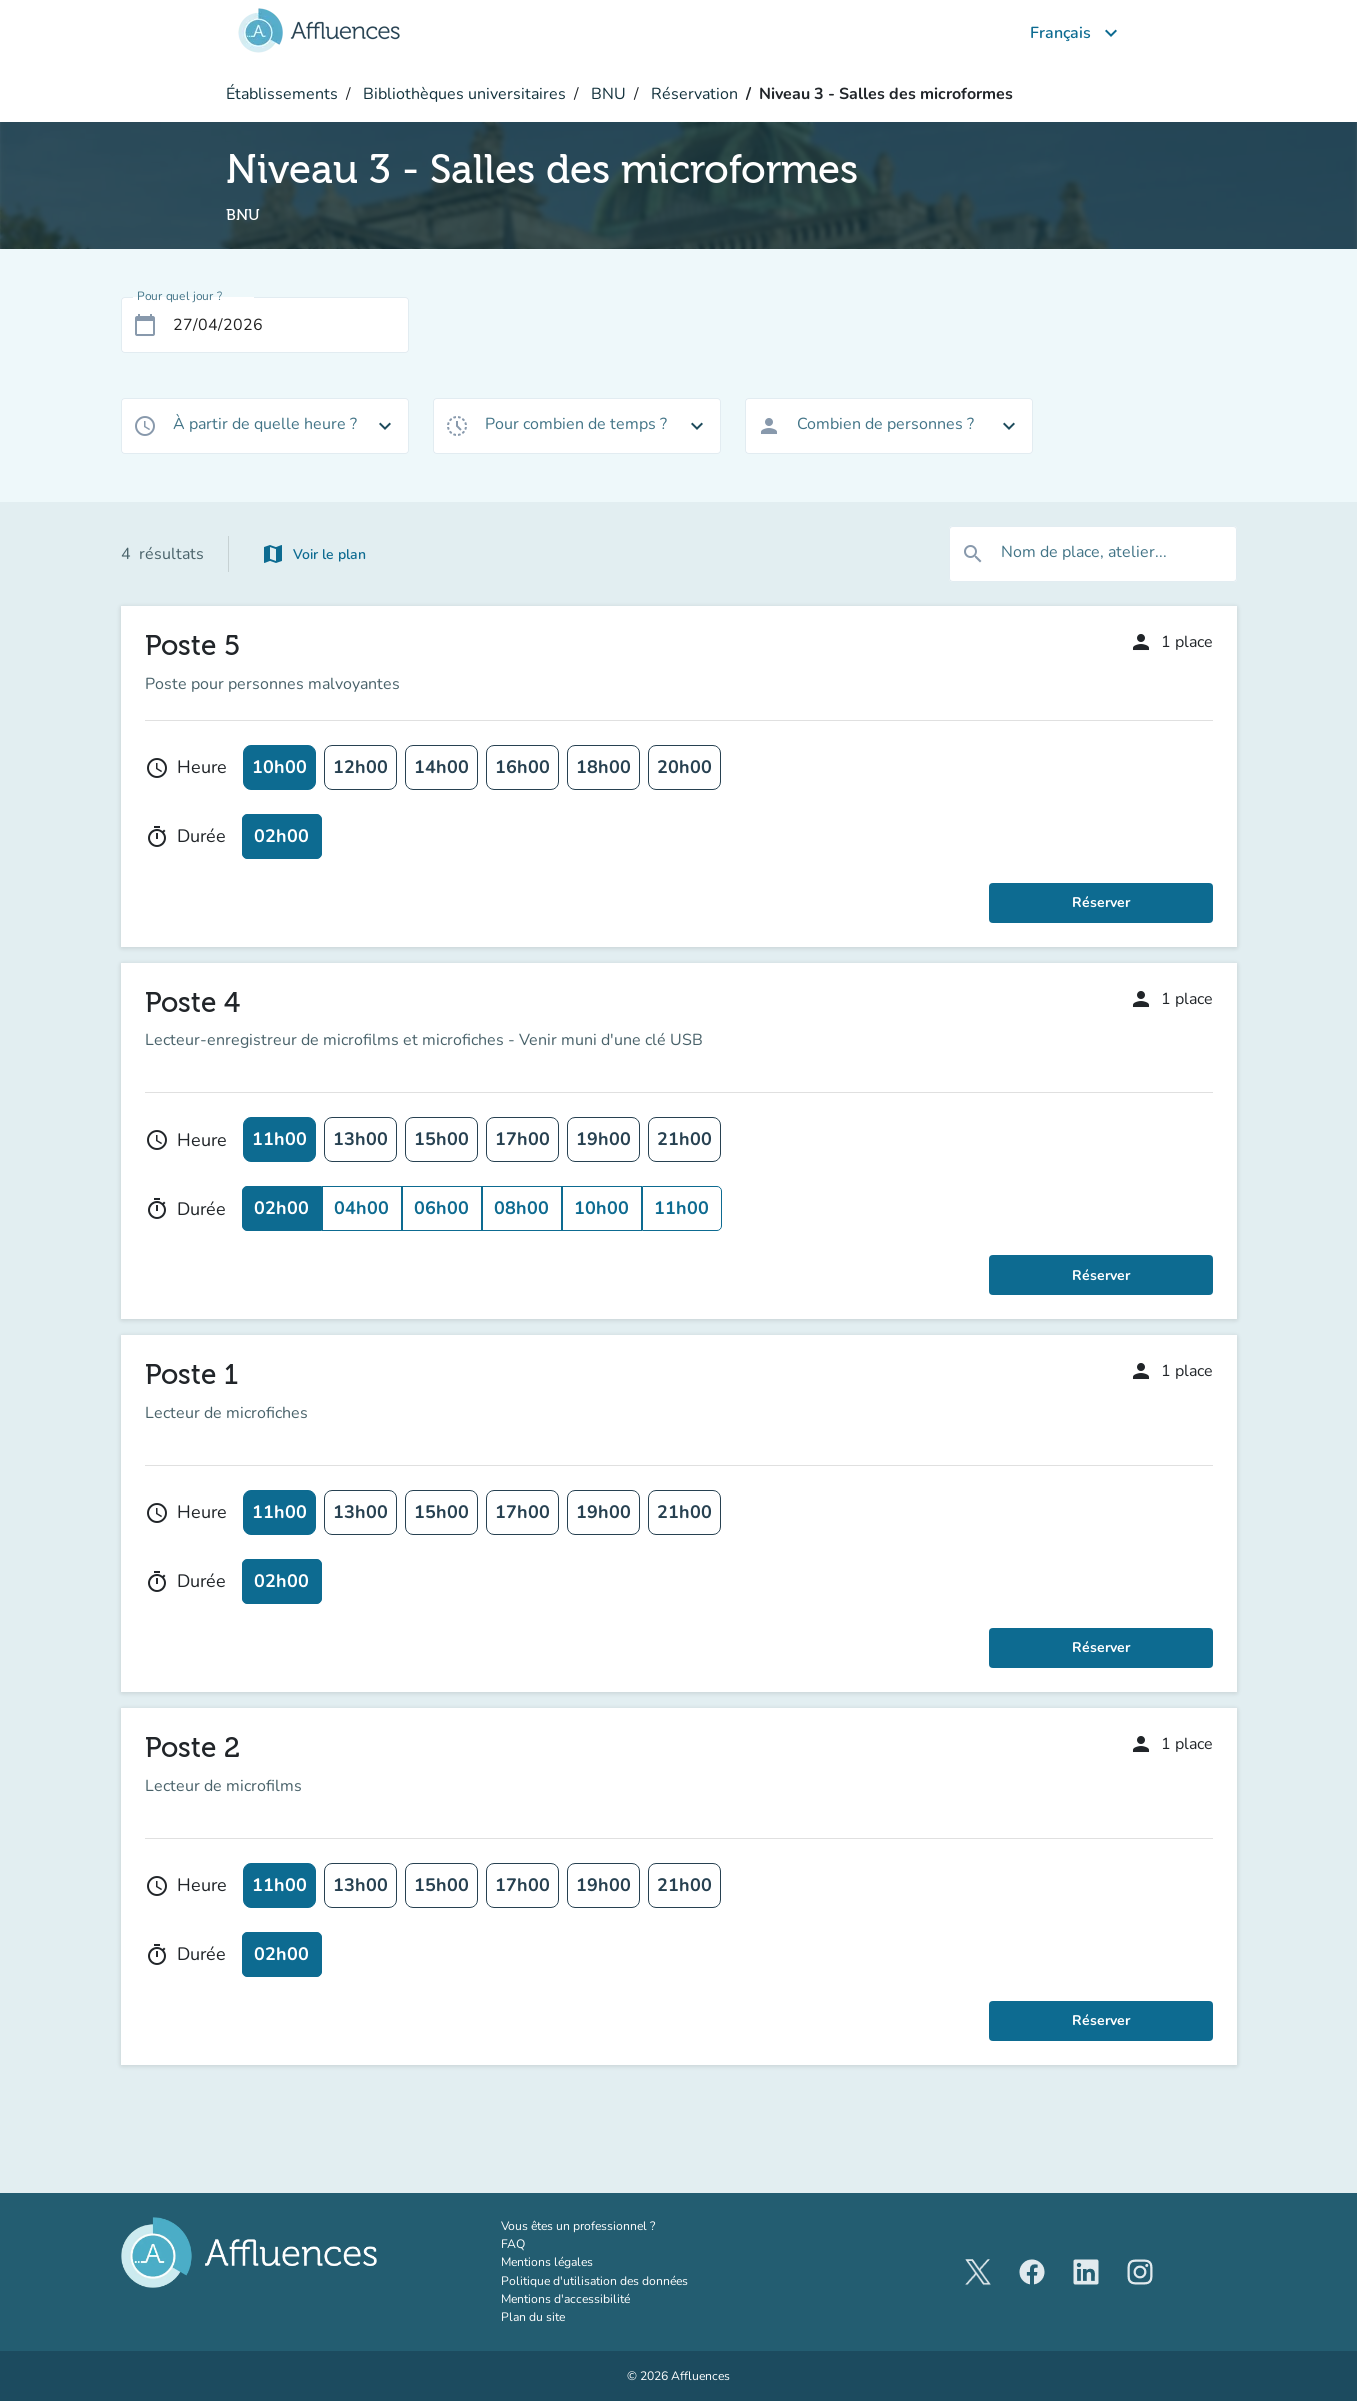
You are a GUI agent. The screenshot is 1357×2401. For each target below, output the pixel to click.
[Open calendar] (145, 325)
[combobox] (265, 426)
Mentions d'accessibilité (565, 2299)
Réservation (692, 94)
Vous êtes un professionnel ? (619, 2225)
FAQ (513, 2244)
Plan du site (533, 2317)
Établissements (282, 94)
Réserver (1101, 902)
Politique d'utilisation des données (594, 2281)
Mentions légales (547, 2262)
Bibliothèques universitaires (462, 94)
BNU (606, 94)
